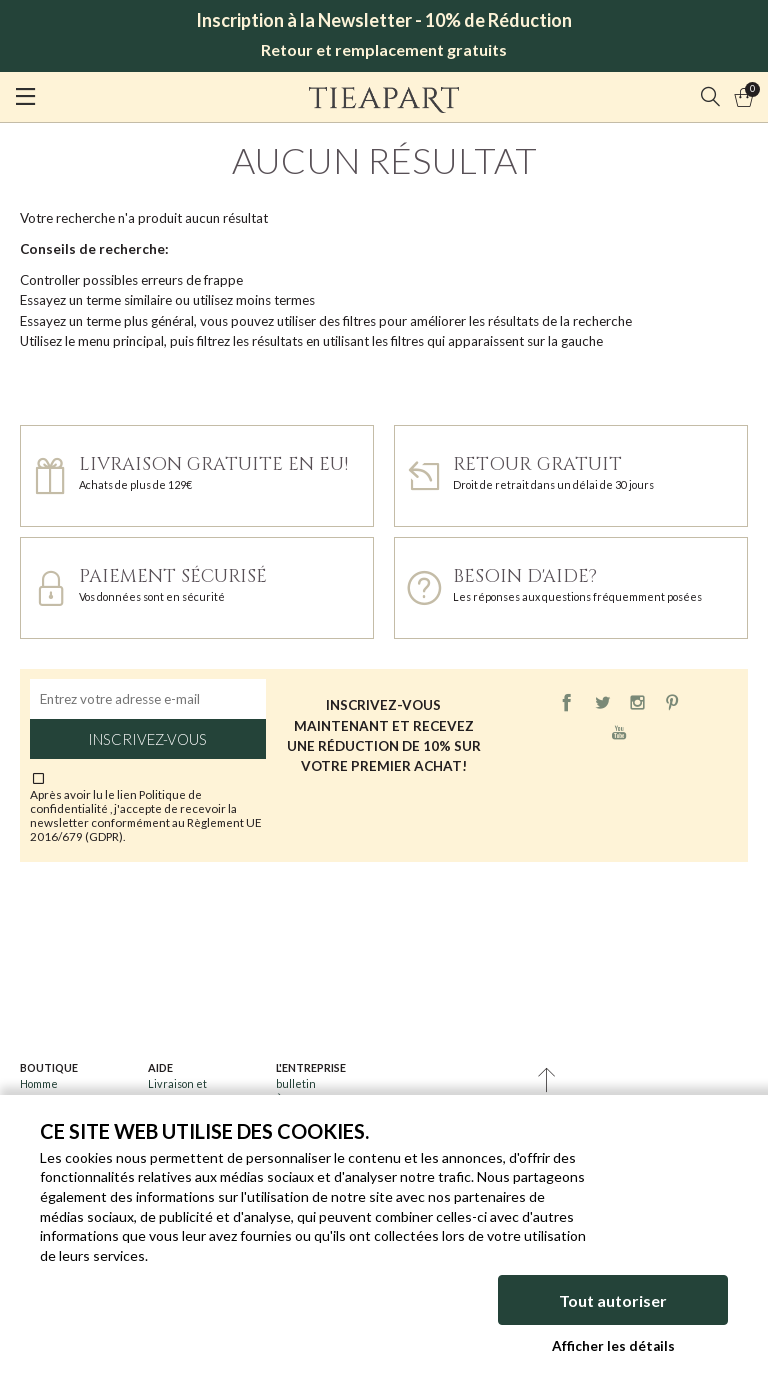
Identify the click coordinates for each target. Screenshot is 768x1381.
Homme (39, 1083)
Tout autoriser (613, 1300)
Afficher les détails (613, 1346)
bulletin (296, 1083)
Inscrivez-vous (147, 739)
